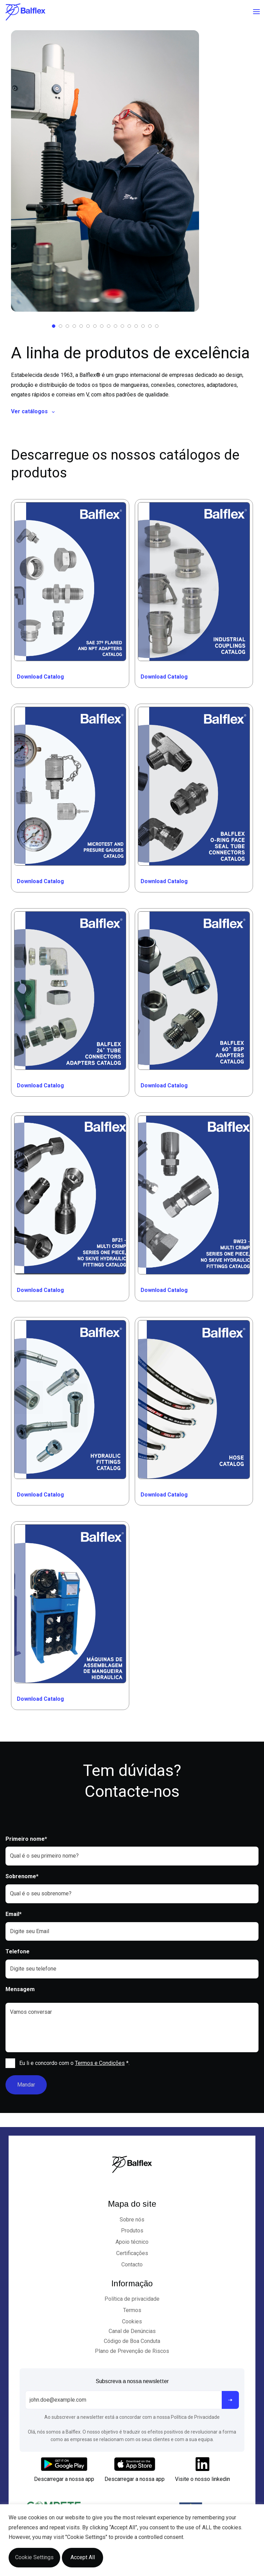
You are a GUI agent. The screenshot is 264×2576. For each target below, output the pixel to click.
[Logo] (25, 12)
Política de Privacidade (195, 2417)
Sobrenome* (22, 1876)
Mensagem (20, 1989)
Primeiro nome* (26, 1839)
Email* (14, 1914)
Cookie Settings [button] (34, 2557)
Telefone (18, 1951)
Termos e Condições (100, 2063)
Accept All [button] (82, 2557)
